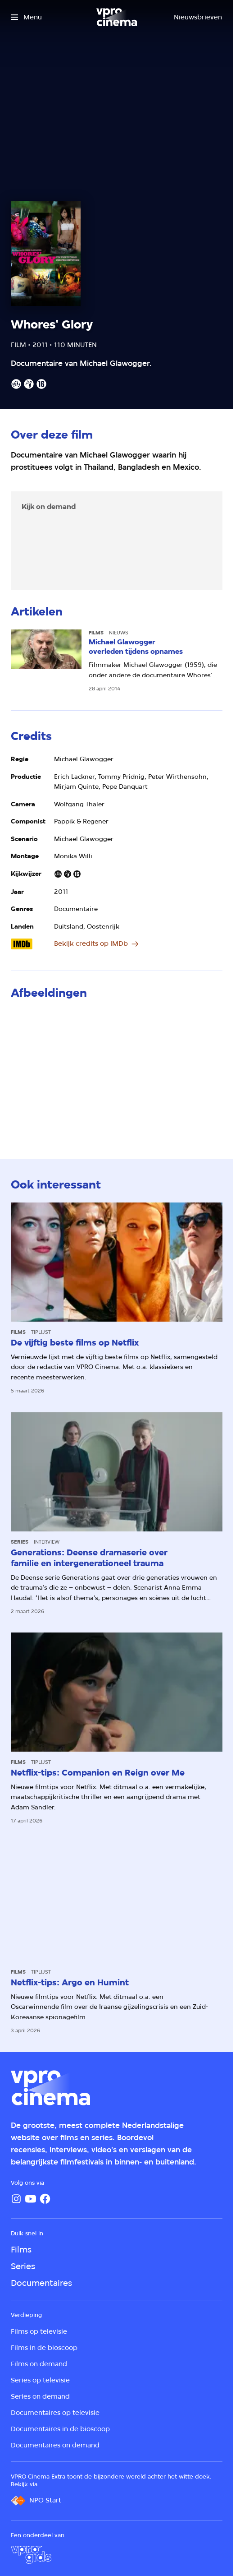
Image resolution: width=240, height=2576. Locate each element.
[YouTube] (30, 2198)
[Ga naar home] (116, 17)
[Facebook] (45, 2198)
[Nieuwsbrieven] (197, 17)
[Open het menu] (26, 17)
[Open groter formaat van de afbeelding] (116, 1070)
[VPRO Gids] (31, 2555)
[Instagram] (16, 2198)
